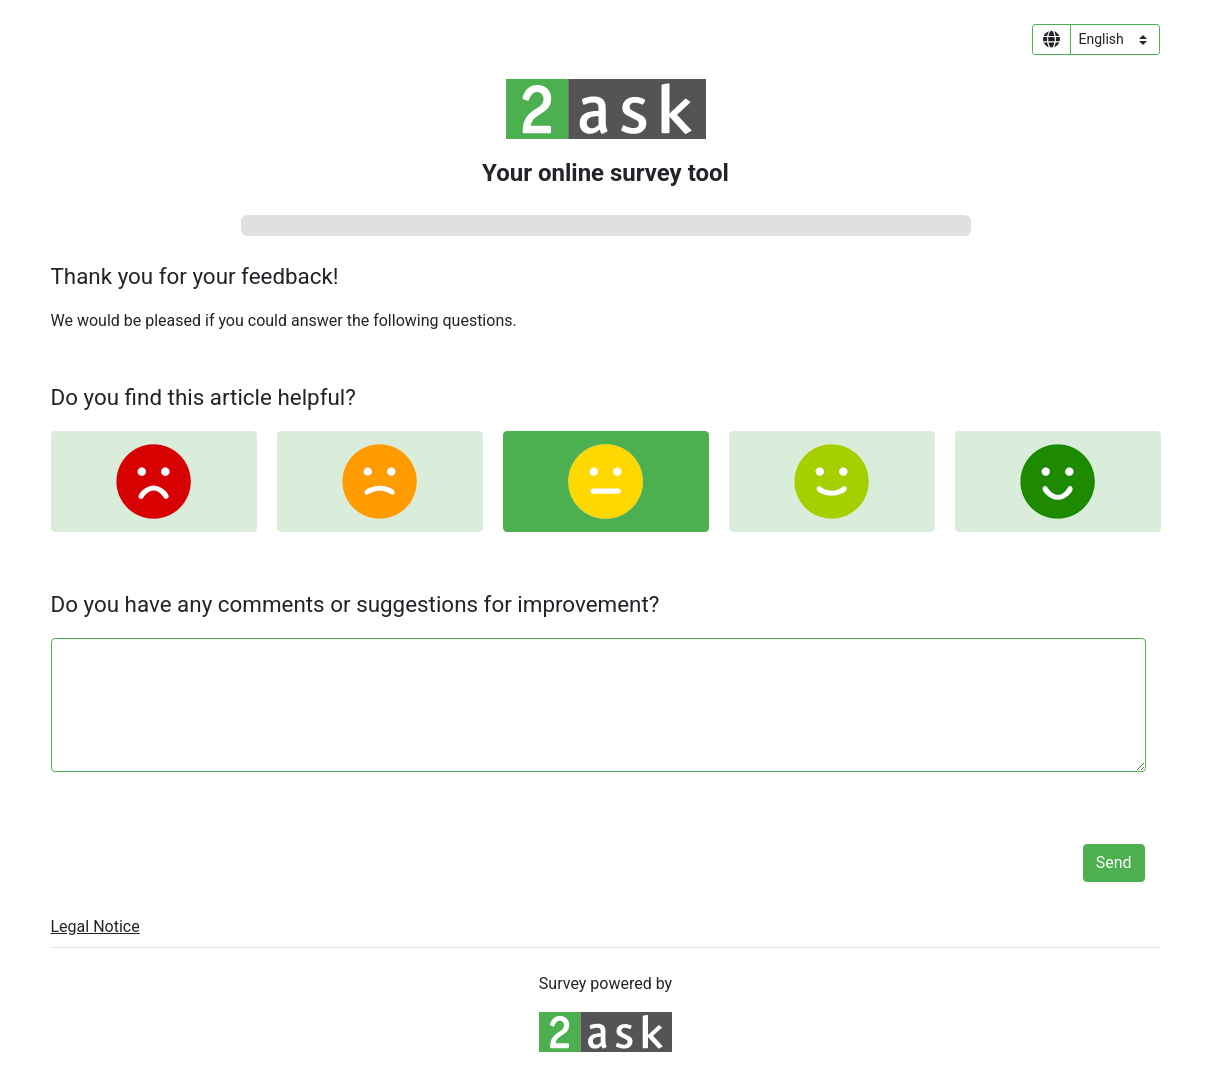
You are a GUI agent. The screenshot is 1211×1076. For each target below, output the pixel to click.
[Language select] (1115, 39)
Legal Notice (95, 926)
